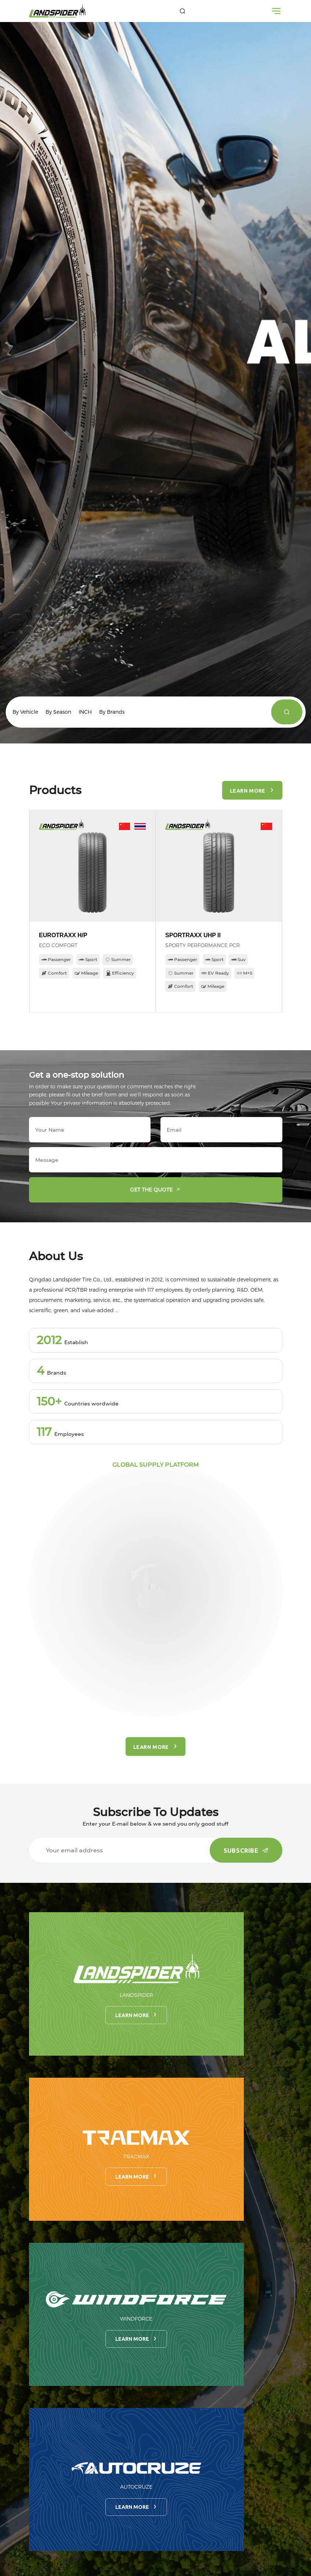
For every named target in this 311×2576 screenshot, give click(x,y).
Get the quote (156, 1190)
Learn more (136, 2015)
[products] (286, 711)
